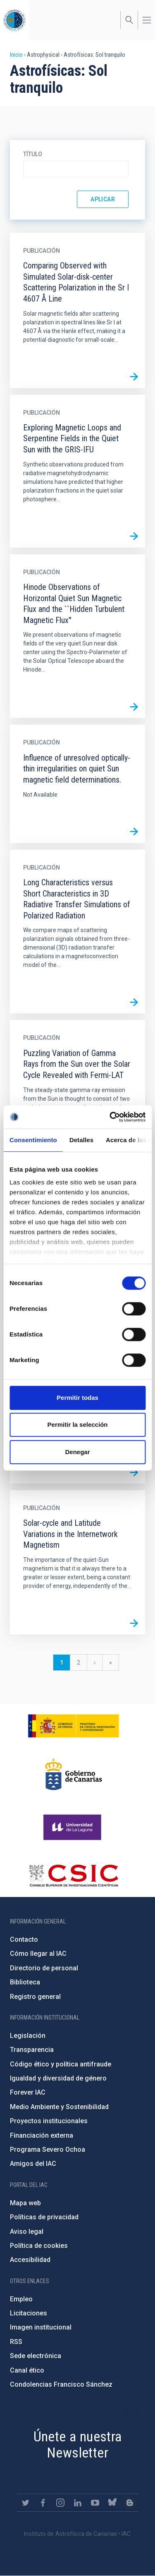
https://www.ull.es (73, 1827)
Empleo (21, 2299)
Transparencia (32, 2050)
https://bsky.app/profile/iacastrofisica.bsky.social (112, 2502)
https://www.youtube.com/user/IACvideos (95, 2502)
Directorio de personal (44, 1968)
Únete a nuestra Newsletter (77, 2444)
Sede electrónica (35, 2356)
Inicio (16, 54)
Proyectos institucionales (49, 2121)
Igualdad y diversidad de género (58, 2078)
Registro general (35, 1997)
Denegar (77, 1451)
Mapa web (25, 2203)
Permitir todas (77, 1397)
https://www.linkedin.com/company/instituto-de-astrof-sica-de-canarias (77, 2502)
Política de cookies (39, 2246)
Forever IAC (27, 2092)
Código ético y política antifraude (60, 2064)
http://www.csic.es (73, 1875)
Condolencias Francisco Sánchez (61, 2384)
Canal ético (27, 2370)
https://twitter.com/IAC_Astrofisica (25, 2502)
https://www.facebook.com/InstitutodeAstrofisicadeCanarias (43, 2502)
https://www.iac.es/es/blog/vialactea (129, 2502)
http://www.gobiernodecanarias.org (74, 1774)
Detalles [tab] (81, 1139)
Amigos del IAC (33, 2164)
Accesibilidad (30, 2260)
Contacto (24, 1939)
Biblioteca (25, 1982)
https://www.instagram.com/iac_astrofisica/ (60, 2502)
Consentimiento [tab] (33, 1139)
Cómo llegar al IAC (38, 1953)
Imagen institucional (41, 2327)
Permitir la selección (78, 1424)
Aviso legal (26, 2231)
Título (32, 154)
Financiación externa (41, 2135)
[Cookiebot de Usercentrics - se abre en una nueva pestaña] (110, 1117)
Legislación (27, 2036)
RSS (16, 2342)
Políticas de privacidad (44, 2217)
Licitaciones (28, 2313)
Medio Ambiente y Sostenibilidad (59, 2107)
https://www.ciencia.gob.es (73, 1726)
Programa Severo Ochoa (47, 2149)
